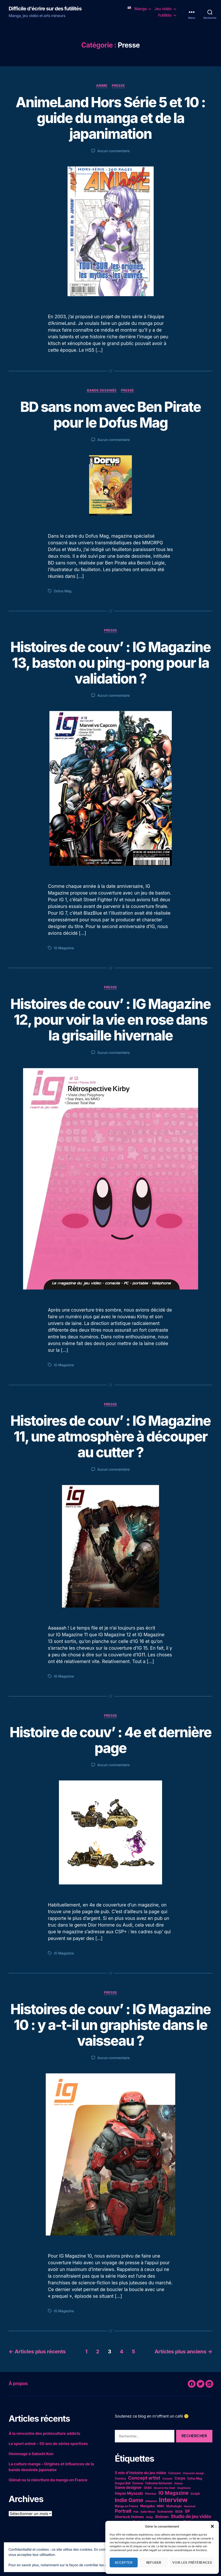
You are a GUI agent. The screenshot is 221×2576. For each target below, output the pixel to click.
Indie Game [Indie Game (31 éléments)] (129, 2500)
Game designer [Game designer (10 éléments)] (128, 2487)
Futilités (165, 15)
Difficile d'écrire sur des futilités (45, 8)
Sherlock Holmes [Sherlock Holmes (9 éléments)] (129, 2517)
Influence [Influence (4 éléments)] (151, 2501)
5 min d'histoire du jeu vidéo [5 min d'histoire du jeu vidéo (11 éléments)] (140, 2473)
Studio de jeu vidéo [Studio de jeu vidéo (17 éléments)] (191, 2516)
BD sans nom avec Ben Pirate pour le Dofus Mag (110, 414)
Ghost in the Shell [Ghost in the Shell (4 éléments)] (164, 2488)
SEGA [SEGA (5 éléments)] (179, 2511)
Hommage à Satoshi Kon (31, 2453)
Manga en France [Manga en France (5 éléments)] (126, 2506)
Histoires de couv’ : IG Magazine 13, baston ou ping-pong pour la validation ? (110, 663)
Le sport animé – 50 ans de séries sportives (48, 2443)
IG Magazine (64, 948)
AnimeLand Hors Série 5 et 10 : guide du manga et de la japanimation (110, 118)
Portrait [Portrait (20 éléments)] (123, 2511)
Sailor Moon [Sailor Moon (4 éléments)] (147, 2511)
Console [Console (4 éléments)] (167, 2478)
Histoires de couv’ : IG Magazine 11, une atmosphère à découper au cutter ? (110, 1436)
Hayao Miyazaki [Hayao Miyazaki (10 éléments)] (129, 2493)
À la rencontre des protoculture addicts (44, 2433)
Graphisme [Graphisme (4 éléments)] (184, 2488)
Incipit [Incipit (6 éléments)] (195, 2493)
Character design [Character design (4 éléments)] (193, 2473)
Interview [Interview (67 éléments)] (173, 2500)
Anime (101, 86)
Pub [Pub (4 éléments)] (136, 2511)
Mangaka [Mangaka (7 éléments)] (147, 2506)
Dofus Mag (62, 591)
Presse (118, 86)
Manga (140, 8)
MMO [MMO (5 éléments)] (160, 2506)
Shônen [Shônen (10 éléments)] (162, 2516)
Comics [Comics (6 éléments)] (120, 2478)
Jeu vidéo (163, 8)
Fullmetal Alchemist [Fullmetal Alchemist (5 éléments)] (158, 2483)
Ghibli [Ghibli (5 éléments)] (148, 2488)
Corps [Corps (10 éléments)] (180, 2478)
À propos (18, 2383)
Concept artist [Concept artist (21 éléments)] (144, 2478)
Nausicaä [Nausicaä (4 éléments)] (189, 2506)
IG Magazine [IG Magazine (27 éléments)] (173, 2493)
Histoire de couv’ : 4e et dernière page (111, 1740)
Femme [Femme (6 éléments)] (138, 2483)
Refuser (153, 2562)
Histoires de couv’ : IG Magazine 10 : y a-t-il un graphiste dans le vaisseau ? (110, 2025)
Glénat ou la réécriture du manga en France (48, 2480)
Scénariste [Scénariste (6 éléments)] (165, 2511)
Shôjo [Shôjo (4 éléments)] (149, 2517)
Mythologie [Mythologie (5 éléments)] (174, 2506)
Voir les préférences (192, 2562)
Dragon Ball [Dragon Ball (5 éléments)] (122, 2483)
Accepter (123, 2562)
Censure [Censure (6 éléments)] (174, 2473)
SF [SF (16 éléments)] (187, 2511)
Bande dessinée (102, 390)
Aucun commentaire (113, 151)
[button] (212, 2526)
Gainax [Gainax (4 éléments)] (178, 2483)
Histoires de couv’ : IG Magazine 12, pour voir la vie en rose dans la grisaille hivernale (110, 1020)
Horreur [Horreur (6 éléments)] (150, 2493)
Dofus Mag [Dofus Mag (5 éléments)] (194, 2478)
